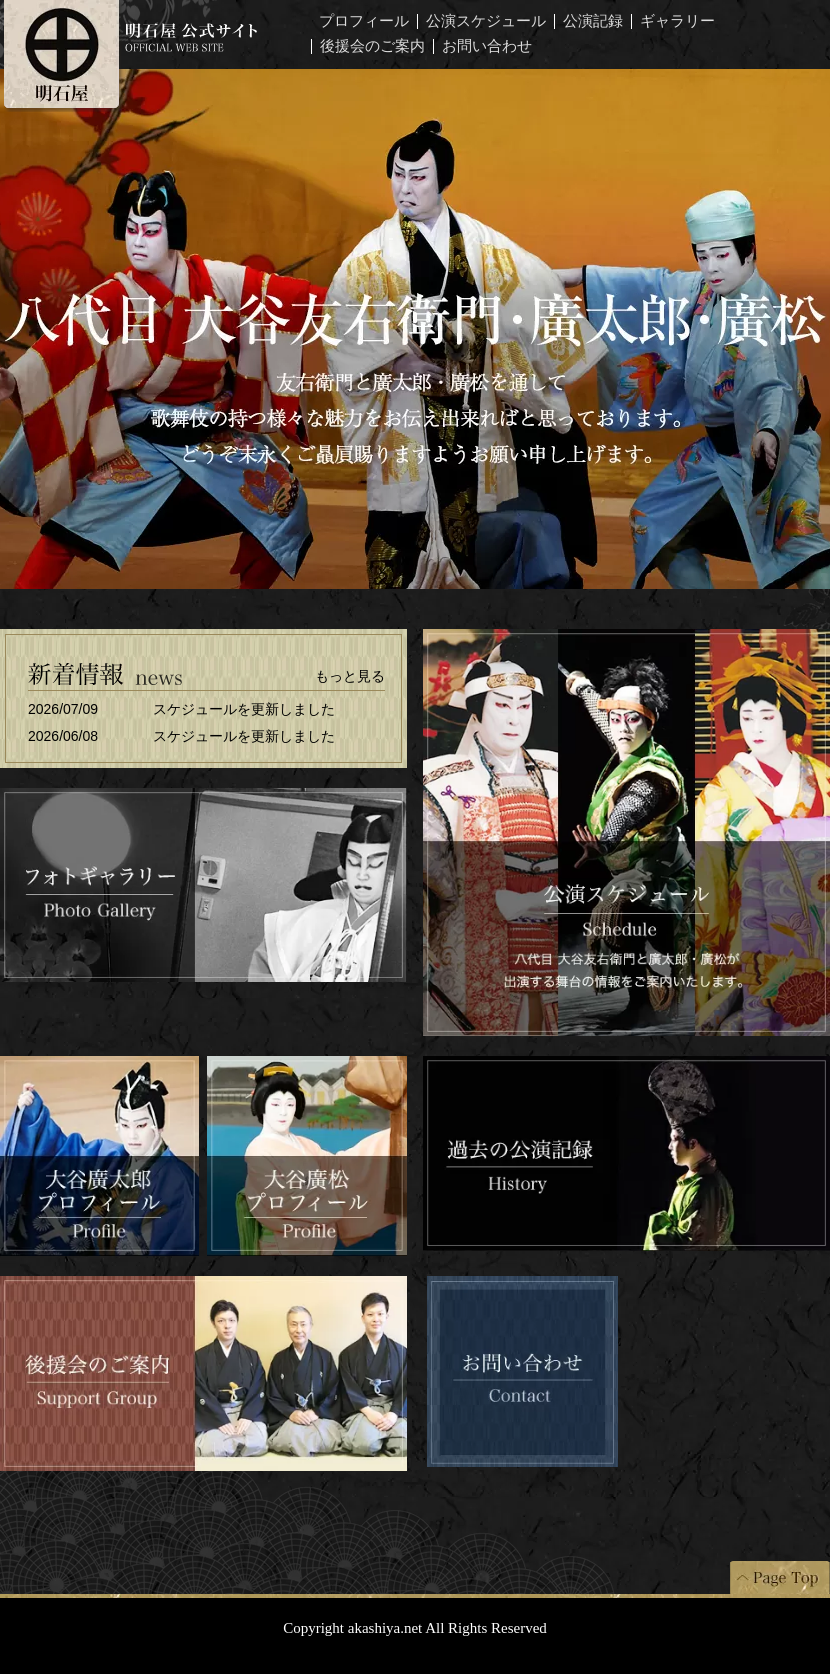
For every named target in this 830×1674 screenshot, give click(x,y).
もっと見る (350, 676)
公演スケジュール (486, 21)
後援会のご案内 (372, 46)
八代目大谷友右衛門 (415, 329)
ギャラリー (677, 21)
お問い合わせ (487, 46)
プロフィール (364, 21)
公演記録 (593, 21)
